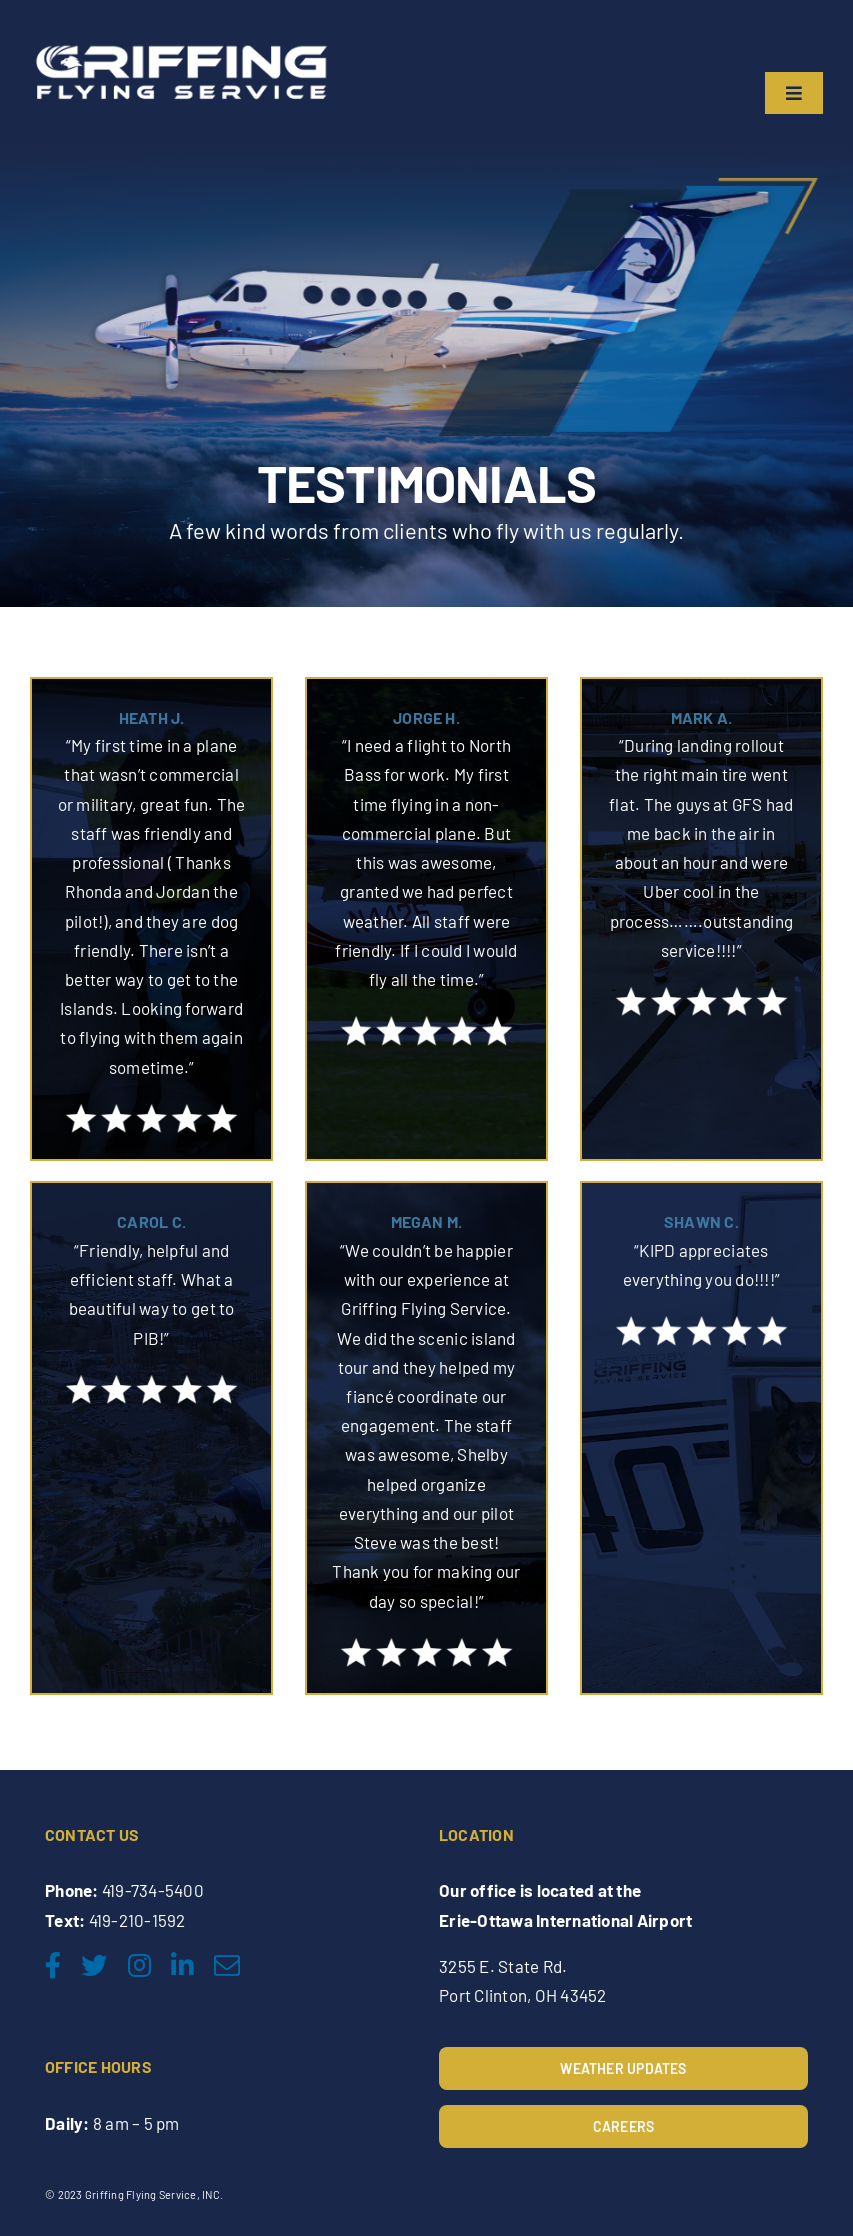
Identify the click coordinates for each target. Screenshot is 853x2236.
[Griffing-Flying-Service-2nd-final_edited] (180, 43)
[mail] (227, 1965)
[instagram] (139, 1965)
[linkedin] (182, 1965)
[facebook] (53, 1965)
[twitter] (94, 1965)
